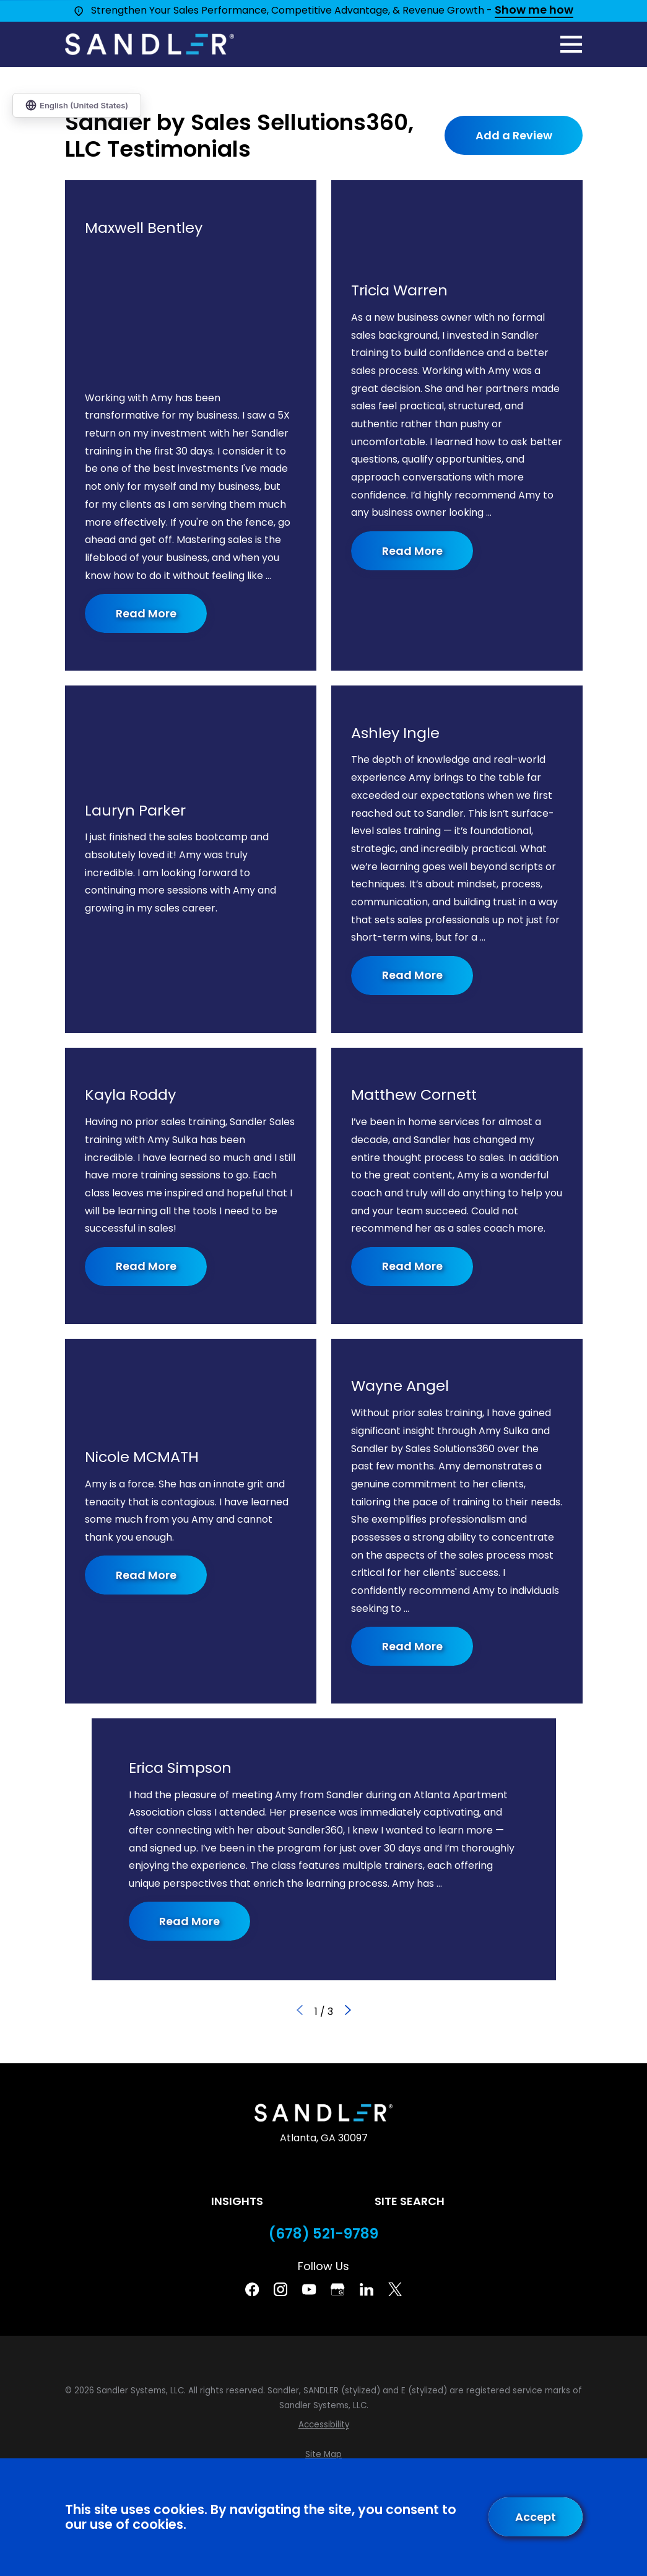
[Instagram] (280, 2289)
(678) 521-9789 (323, 2234)
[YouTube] (309, 2289)
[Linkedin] (366, 2289)
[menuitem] (324, 2424)
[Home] (149, 44)
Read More (145, 613)
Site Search (410, 2201)
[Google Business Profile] (337, 2289)
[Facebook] (252, 2289)
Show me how (534, 10)
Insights (237, 2201)
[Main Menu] (571, 44)
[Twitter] (395, 2289)
